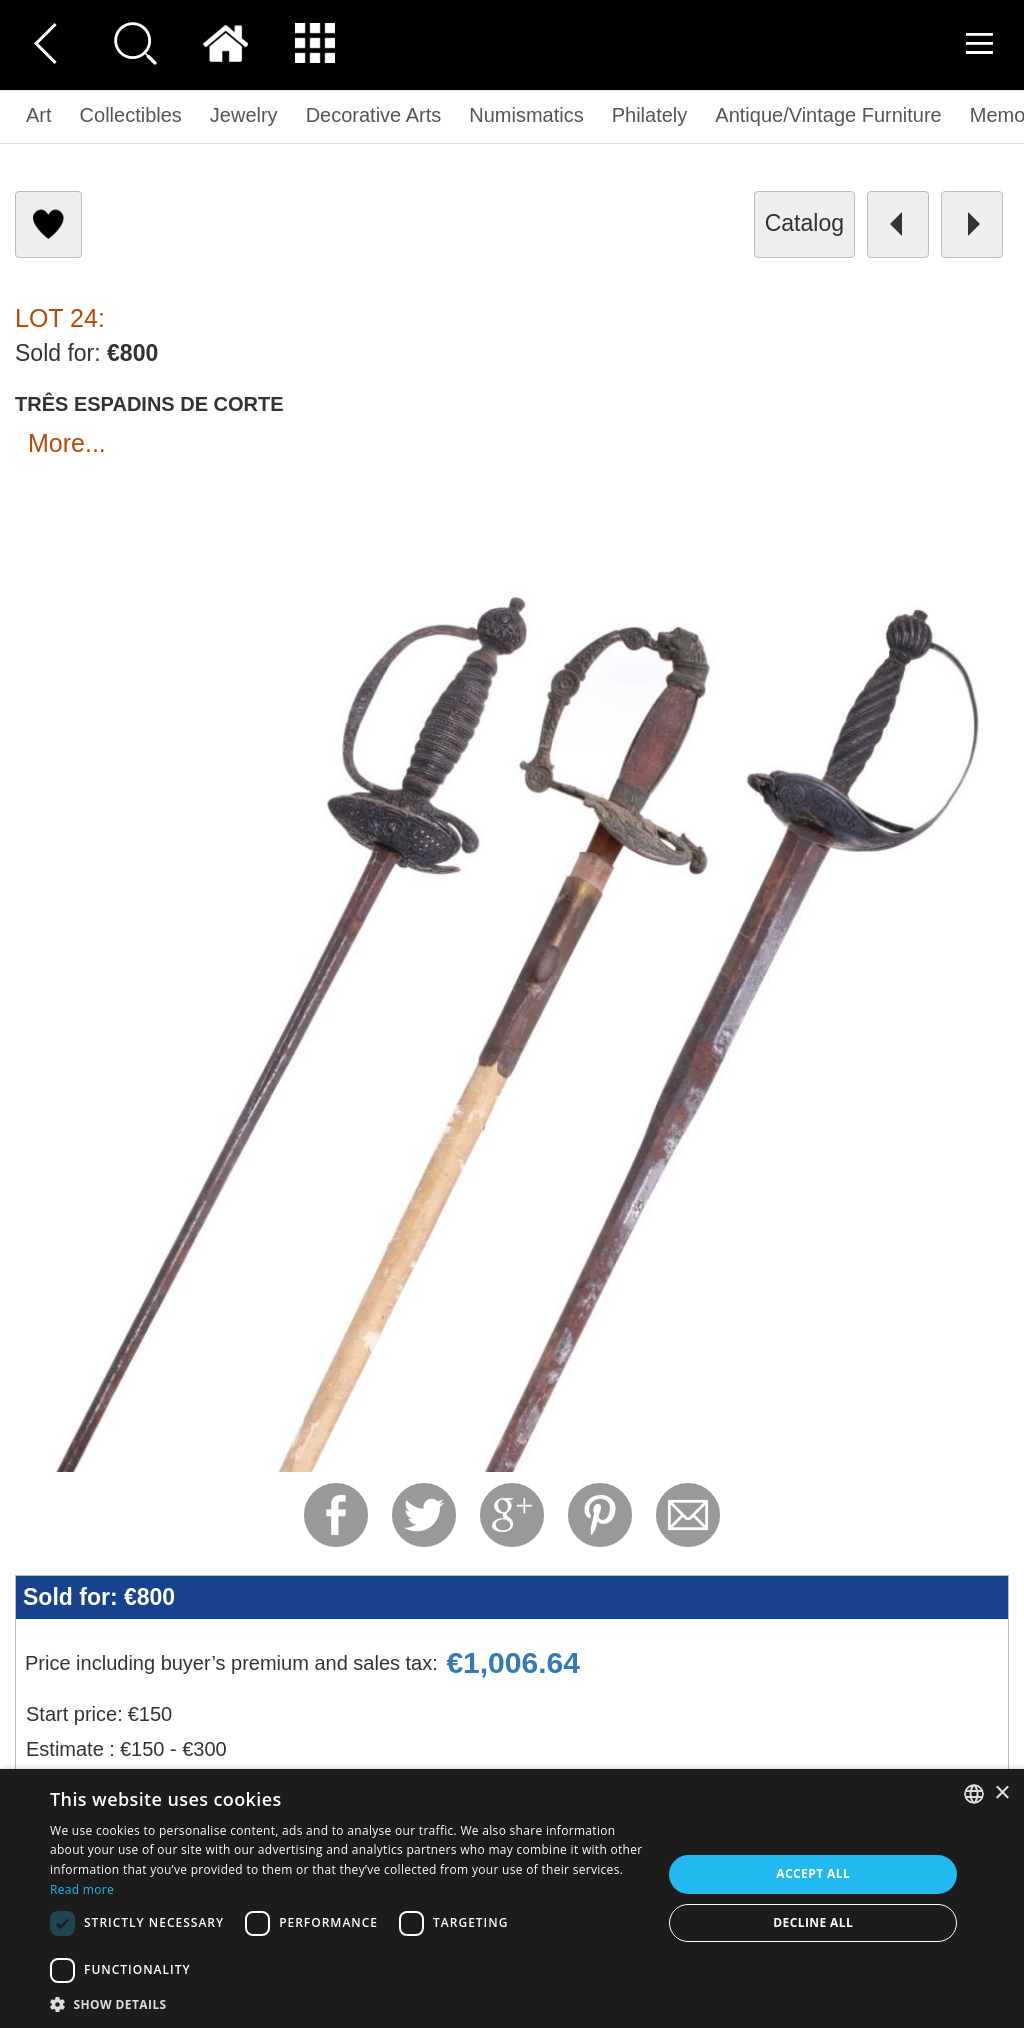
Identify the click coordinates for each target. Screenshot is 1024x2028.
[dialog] (512, 1898)
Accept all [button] (813, 1873)
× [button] (1001, 1793)
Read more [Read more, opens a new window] (82, 1889)
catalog (804, 223)
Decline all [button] (813, 1922)
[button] (347, 2003)
